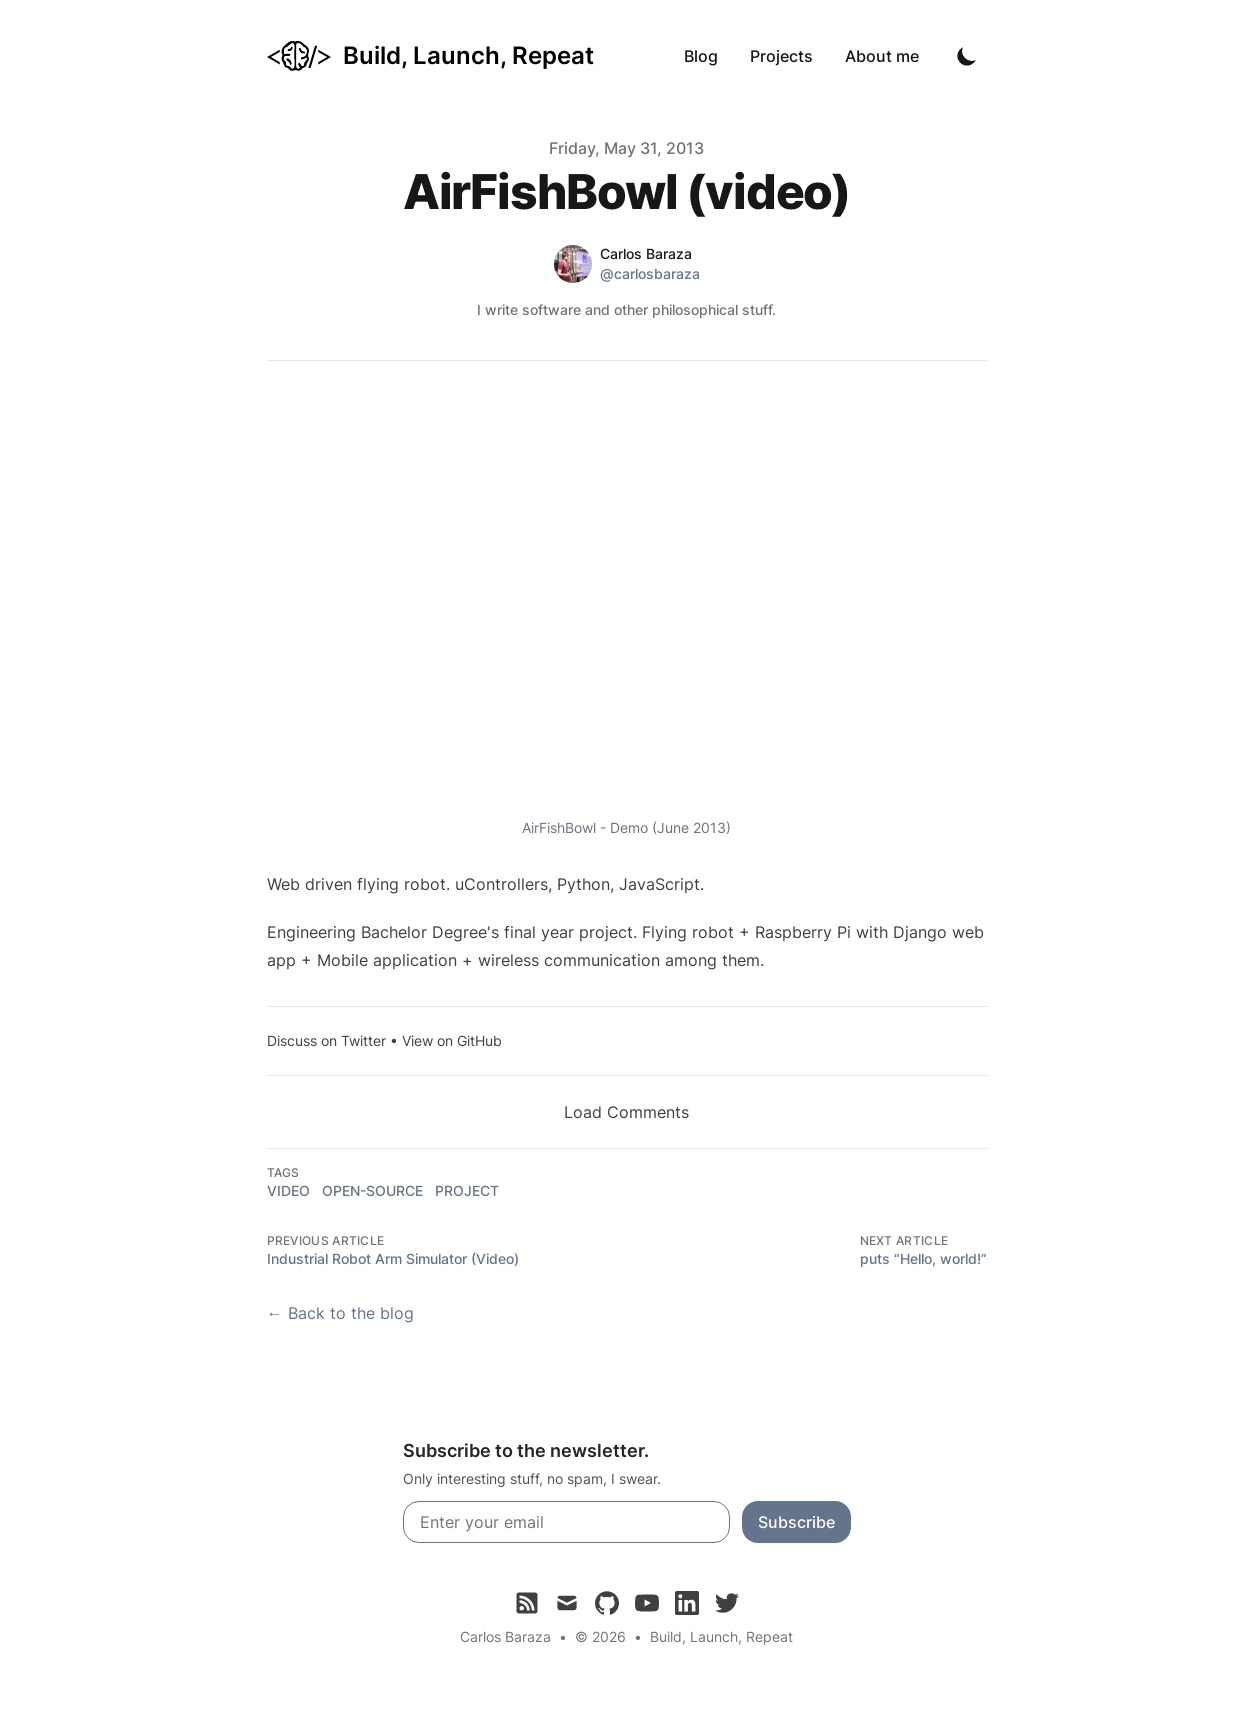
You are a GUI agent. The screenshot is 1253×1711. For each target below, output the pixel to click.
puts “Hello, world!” (923, 1258)
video (288, 1190)
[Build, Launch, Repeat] (430, 56)
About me (882, 56)
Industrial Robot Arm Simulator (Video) (393, 1258)
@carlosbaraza (650, 273)
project (467, 1190)
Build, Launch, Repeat (721, 1636)
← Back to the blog (340, 1313)
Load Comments (626, 1112)
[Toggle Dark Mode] (967, 56)
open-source (372, 1190)
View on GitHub (452, 1040)
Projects (781, 56)
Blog (701, 56)
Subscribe (796, 1522)
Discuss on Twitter (326, 1040)
